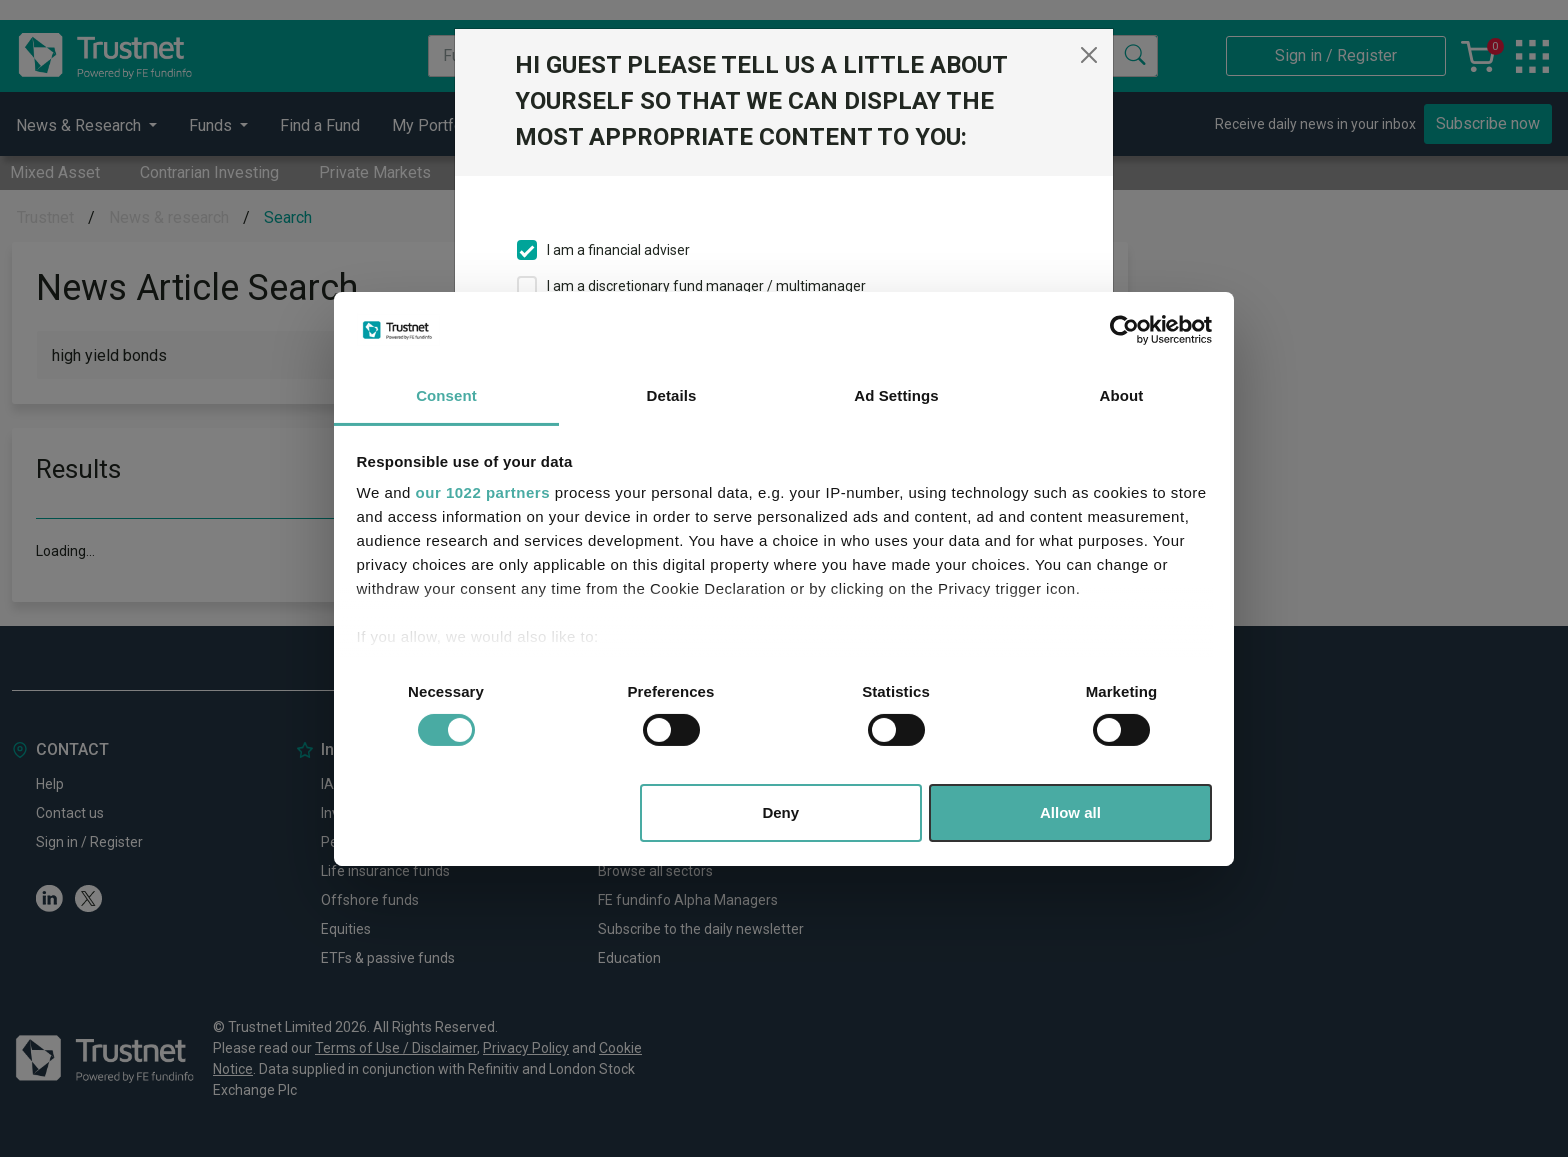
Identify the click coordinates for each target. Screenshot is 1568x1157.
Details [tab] (672, 395)
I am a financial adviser (618, 250)
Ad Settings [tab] (896, 395)
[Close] (1089, 55)
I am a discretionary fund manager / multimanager (706, 286)
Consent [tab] (446, 395)
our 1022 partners (483, 492)
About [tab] (1122, 395)
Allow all (1070, 812)
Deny (780, 812)
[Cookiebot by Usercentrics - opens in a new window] (1124, 330)
